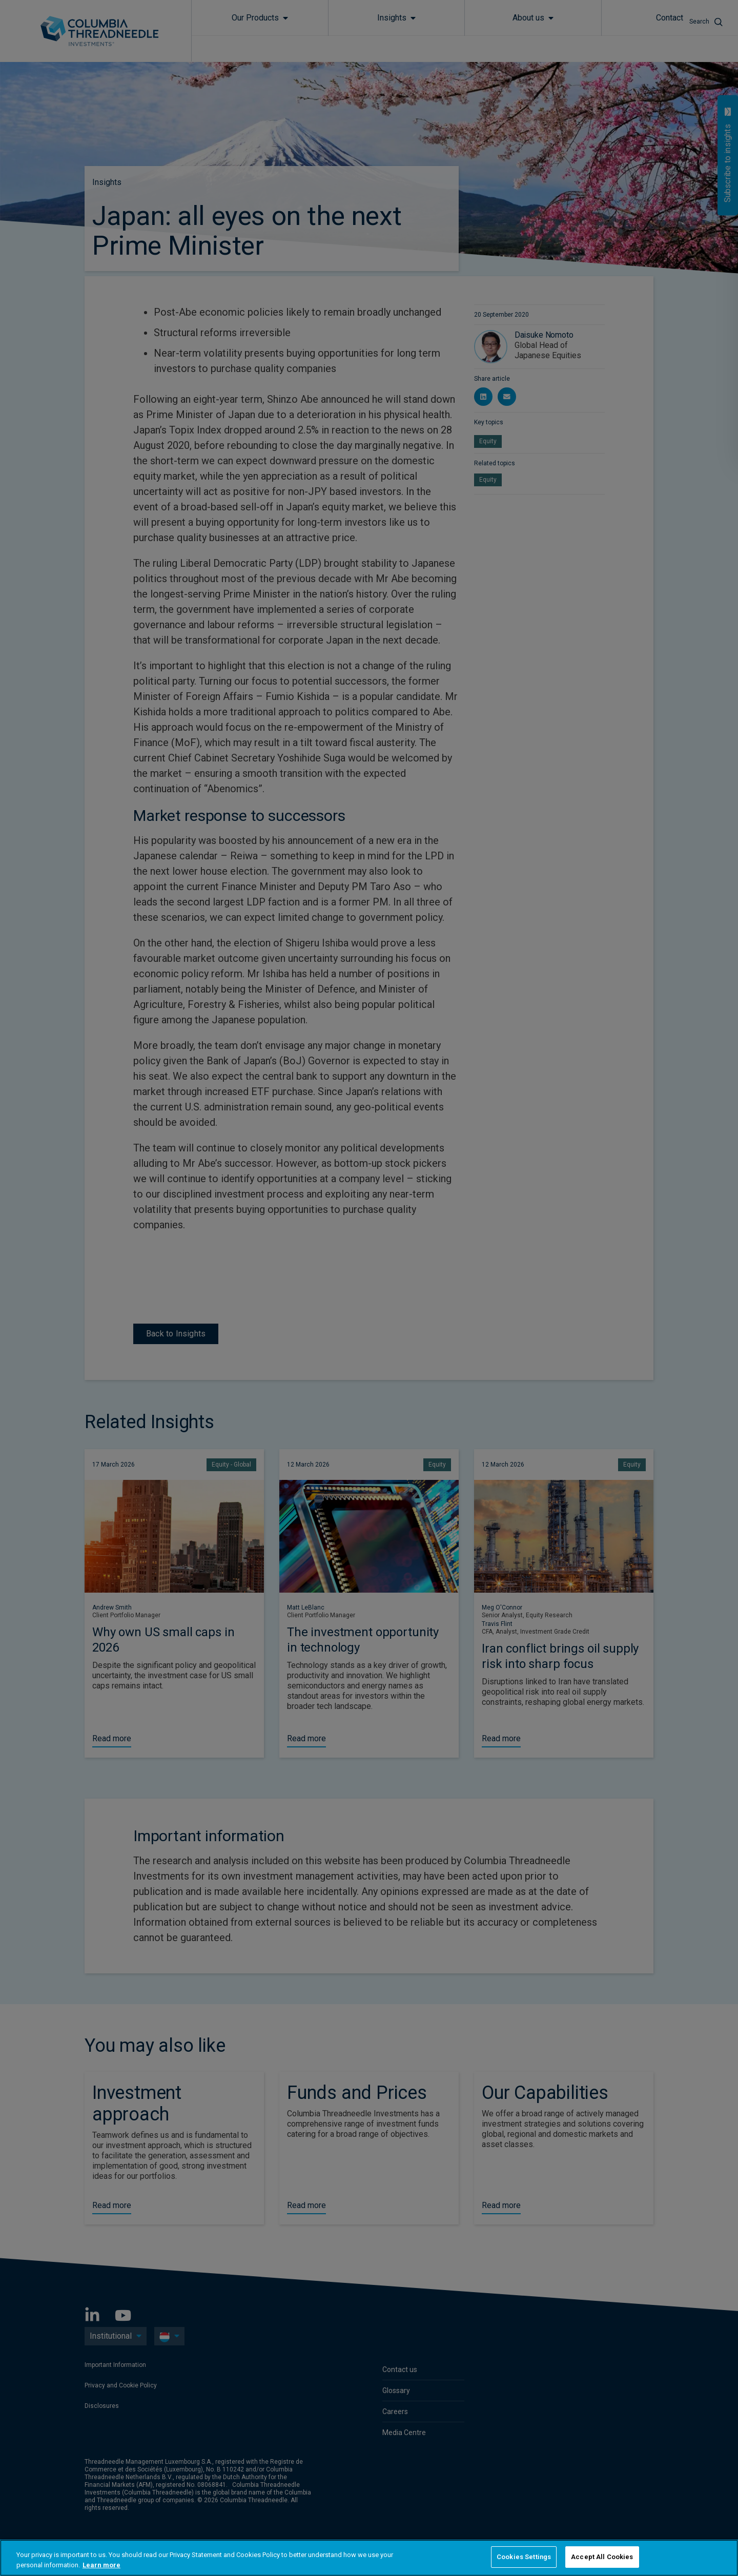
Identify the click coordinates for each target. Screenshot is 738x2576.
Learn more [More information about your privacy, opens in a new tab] (101, 2565)
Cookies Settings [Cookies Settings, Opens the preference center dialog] (524, 2557)
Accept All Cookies (602, 2557)
